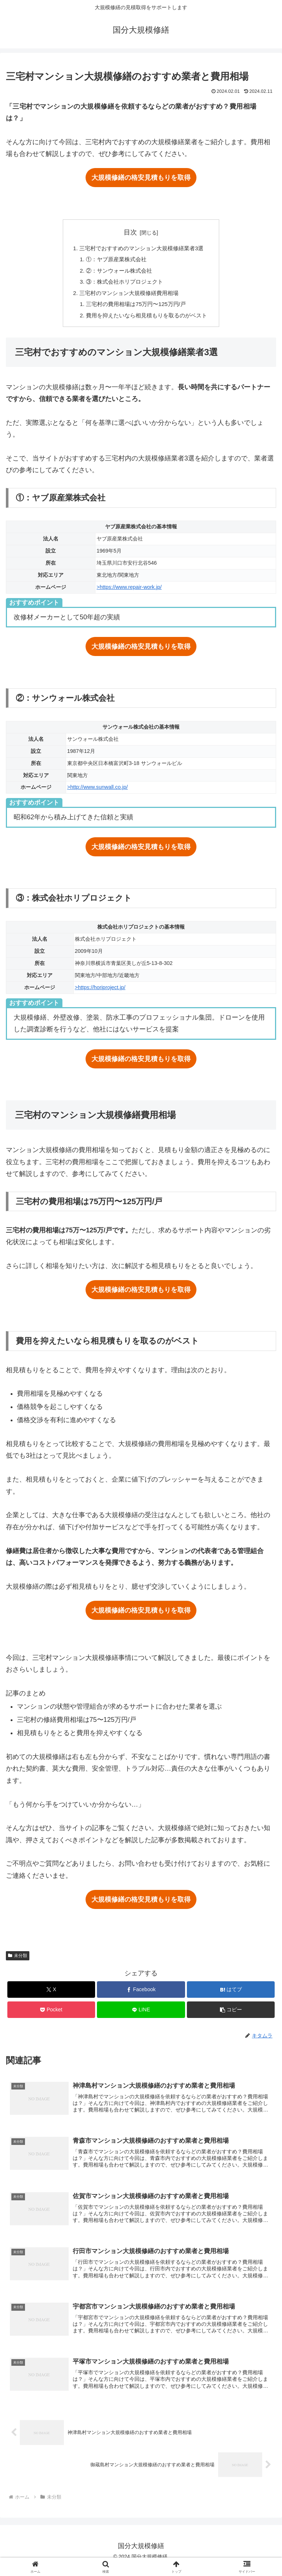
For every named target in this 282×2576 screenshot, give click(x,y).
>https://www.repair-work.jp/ (129, 592)
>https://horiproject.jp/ (100, 992)
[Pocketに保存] (51, 2015)
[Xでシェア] (51, 1994)
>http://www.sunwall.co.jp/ (97, 792)
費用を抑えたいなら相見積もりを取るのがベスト (147, 320)
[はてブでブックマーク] (231, 1994)
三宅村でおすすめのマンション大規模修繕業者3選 (141, 248)
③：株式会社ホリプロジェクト (123, 284)
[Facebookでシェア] (141, 1994)
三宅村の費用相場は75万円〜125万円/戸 (135, 308)
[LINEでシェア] (141, 2015)
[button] (231, 2015)
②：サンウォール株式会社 (117, 272)
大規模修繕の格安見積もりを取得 (141, 177)
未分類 (17, 1960)
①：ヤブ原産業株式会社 (114, 260)
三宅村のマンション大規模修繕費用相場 (128, 296)
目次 (130, 232)
